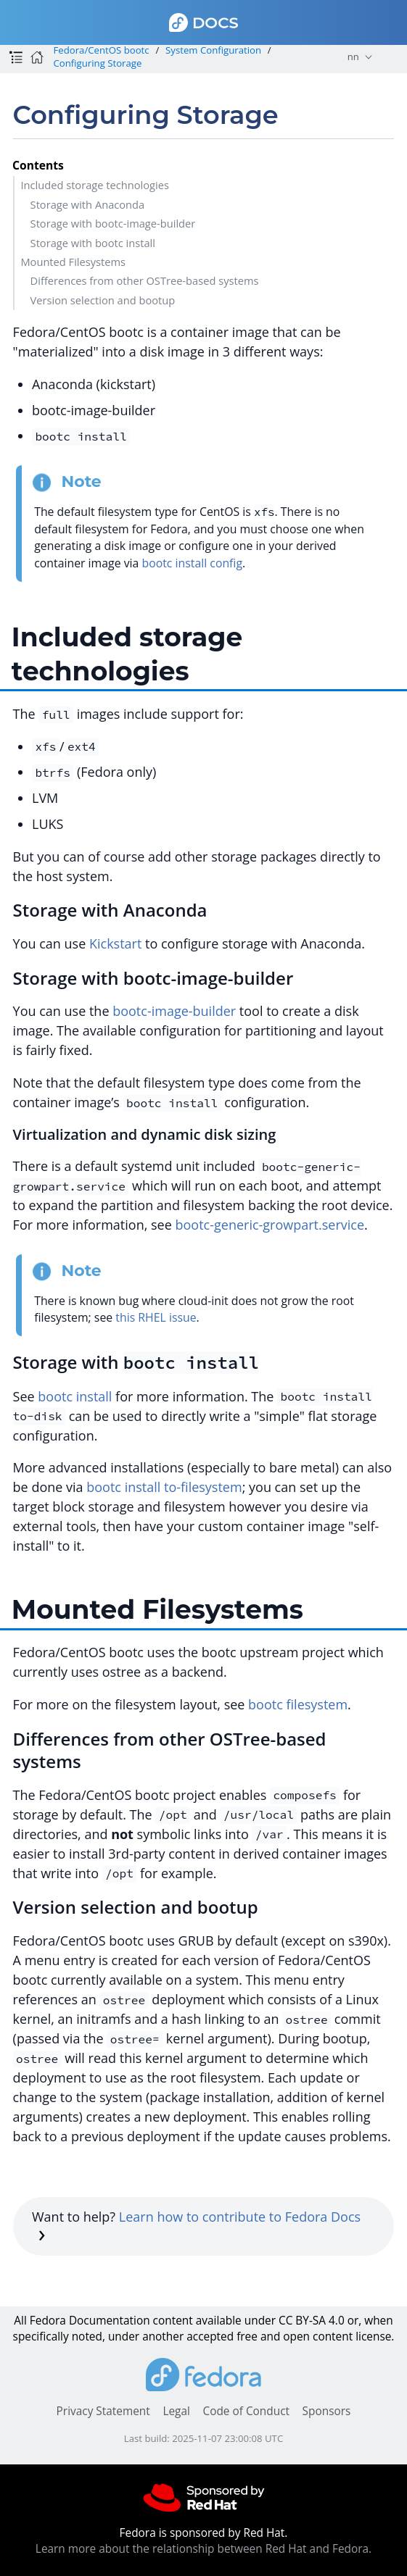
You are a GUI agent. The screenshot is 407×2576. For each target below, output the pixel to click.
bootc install (75, 1396)
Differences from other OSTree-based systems (144, 280)
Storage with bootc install (92, 242)
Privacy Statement (103, 2411)
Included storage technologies (94, 185)
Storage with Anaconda (87, 204)
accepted (210, 2336)
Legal (176, 2411)
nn (353, 56)
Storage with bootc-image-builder (113, 223)
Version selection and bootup (103, 300)
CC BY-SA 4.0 (312, 2320)
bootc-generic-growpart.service (270, 1224)
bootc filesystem (298, 1704)
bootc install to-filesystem (164, 1487)
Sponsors (327, 2411)
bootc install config (191, 563)
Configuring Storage (97, 63)
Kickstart (115, 943)
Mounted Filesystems (73, 261)
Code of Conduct (245, 2411)
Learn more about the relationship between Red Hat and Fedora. (203, 2548)
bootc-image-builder (174, 1011)
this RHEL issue (155, 1317)
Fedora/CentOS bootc (101, 50)
